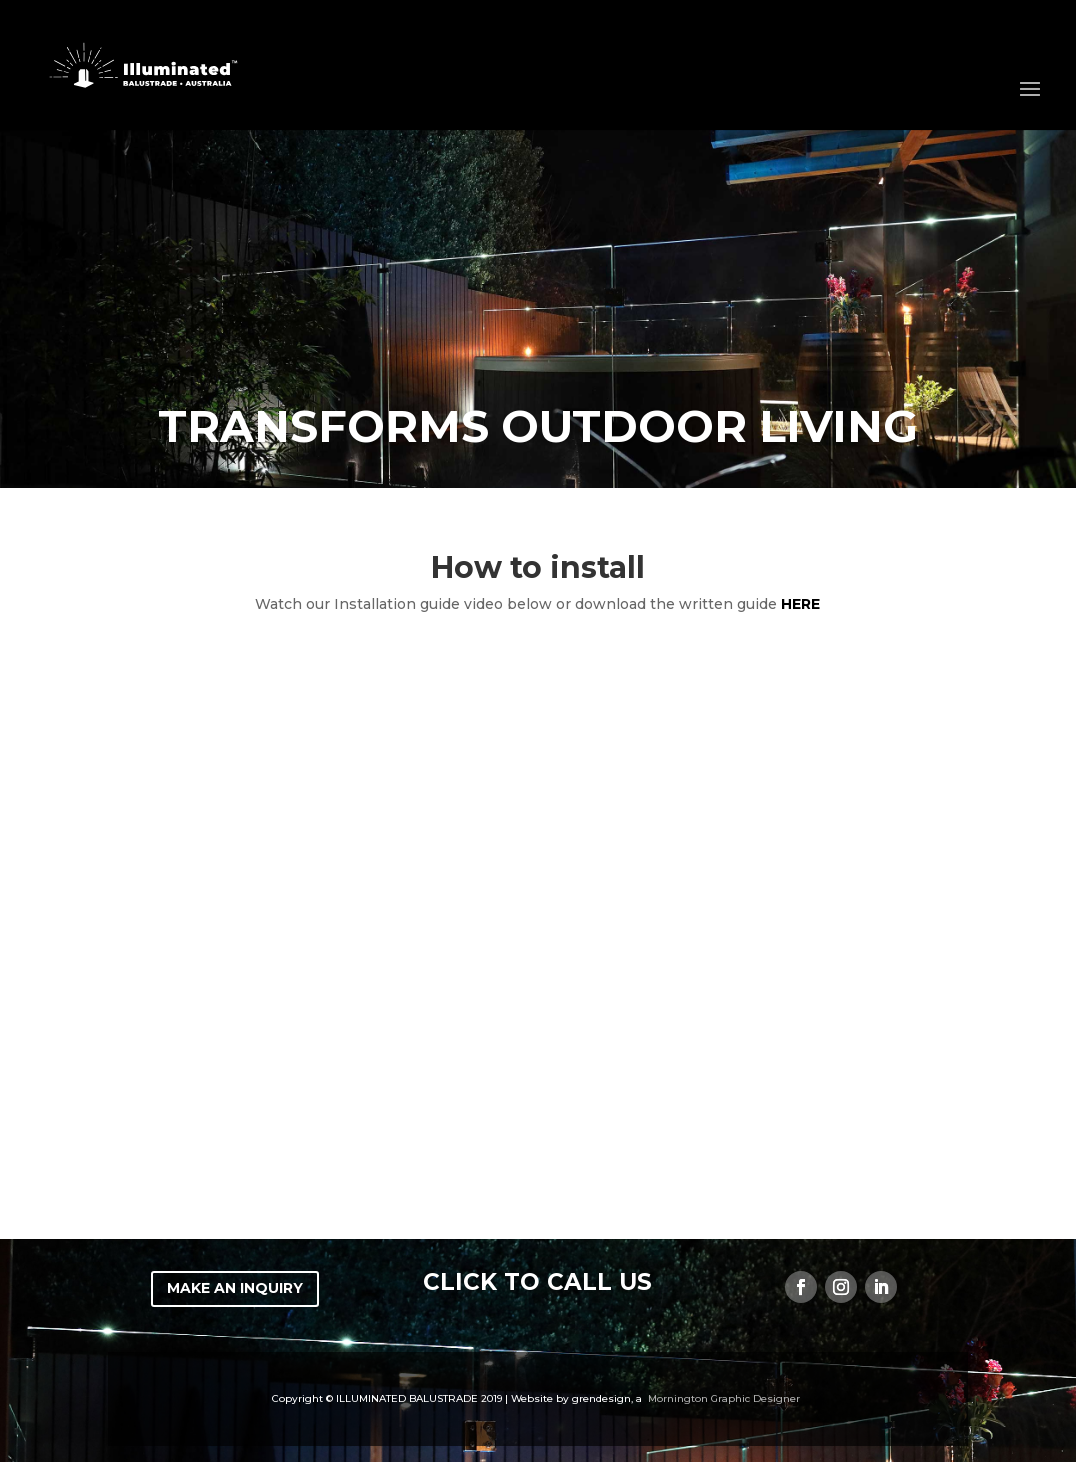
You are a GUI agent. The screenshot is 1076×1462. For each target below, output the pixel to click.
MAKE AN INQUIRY (235, 1288)
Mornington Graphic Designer (724, 1398)
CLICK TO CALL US (537, 1282)
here (800, 604)
